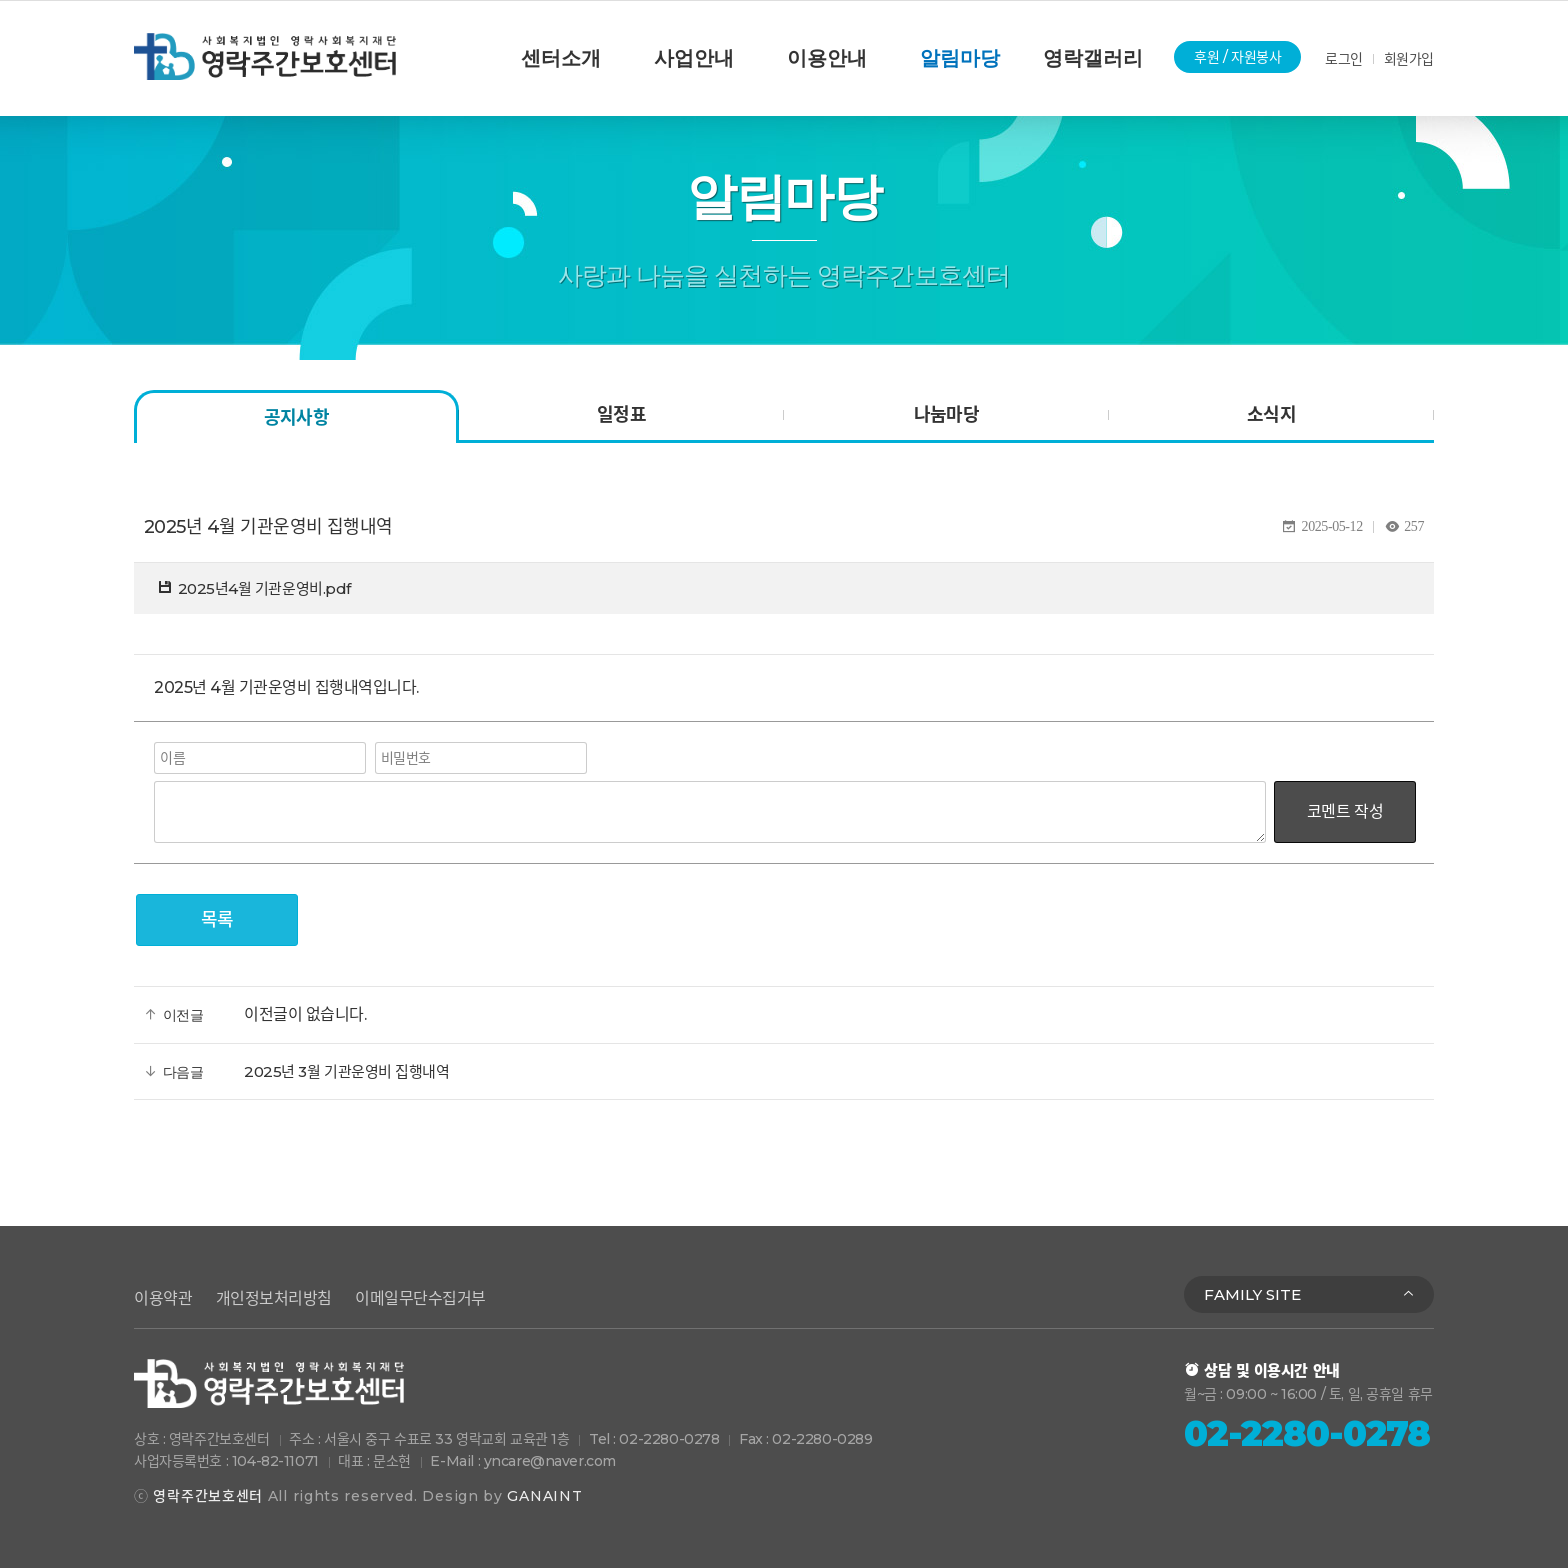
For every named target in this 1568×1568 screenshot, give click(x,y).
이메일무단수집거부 (420, 1298)
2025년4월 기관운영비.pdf (264, 588)
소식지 (1271, 415)
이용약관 (163, 1298)
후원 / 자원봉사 (1237, 57)
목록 (217, 920)
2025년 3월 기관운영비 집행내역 (346, 1071)
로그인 (1344, 59)
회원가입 (1409, 59)
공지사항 (297, 418)
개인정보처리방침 (274, 1298)
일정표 (621, 415)
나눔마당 (947, 415)
